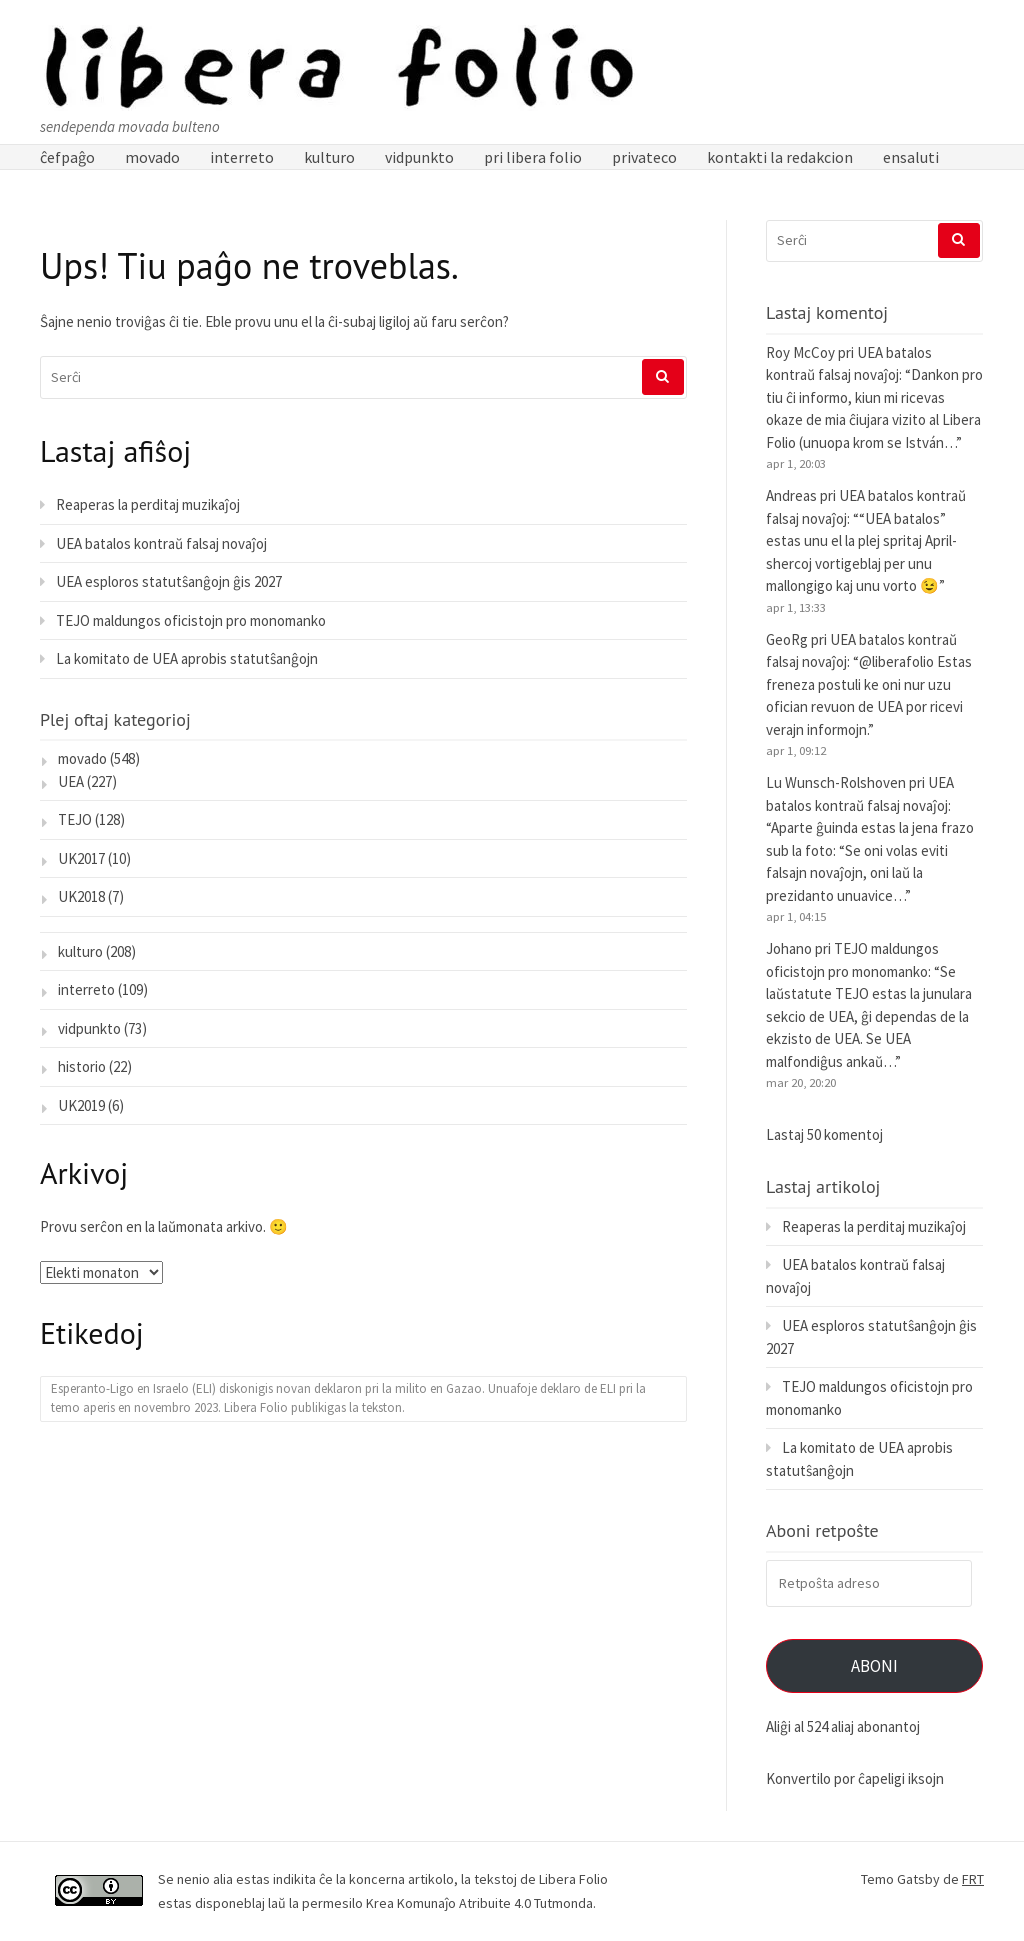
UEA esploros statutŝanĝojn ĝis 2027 (169, 581)
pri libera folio (533, 157)
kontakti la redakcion (780, 157)
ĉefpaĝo (67, 157)
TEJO (75, 819)
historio (82, 1066)
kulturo (329, 157)
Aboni (874, 1666)
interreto (242, 157)
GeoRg (787, 639)
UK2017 (81, 858)
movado (152, 157)
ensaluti (911, 157)
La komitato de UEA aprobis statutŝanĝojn (187, 658)
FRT (973, 1879)
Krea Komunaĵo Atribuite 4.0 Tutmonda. (481, 1903)
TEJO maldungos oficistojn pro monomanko (191, 620)
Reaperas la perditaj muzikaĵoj (148, 504)
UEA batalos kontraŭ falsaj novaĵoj (161, 543)
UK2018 (81, 896)
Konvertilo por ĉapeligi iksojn (855, 1778)
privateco (644, 157)
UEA (71, 781)
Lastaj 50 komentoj (824, 1134)
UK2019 (81, 1105)
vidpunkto (419, 157)
